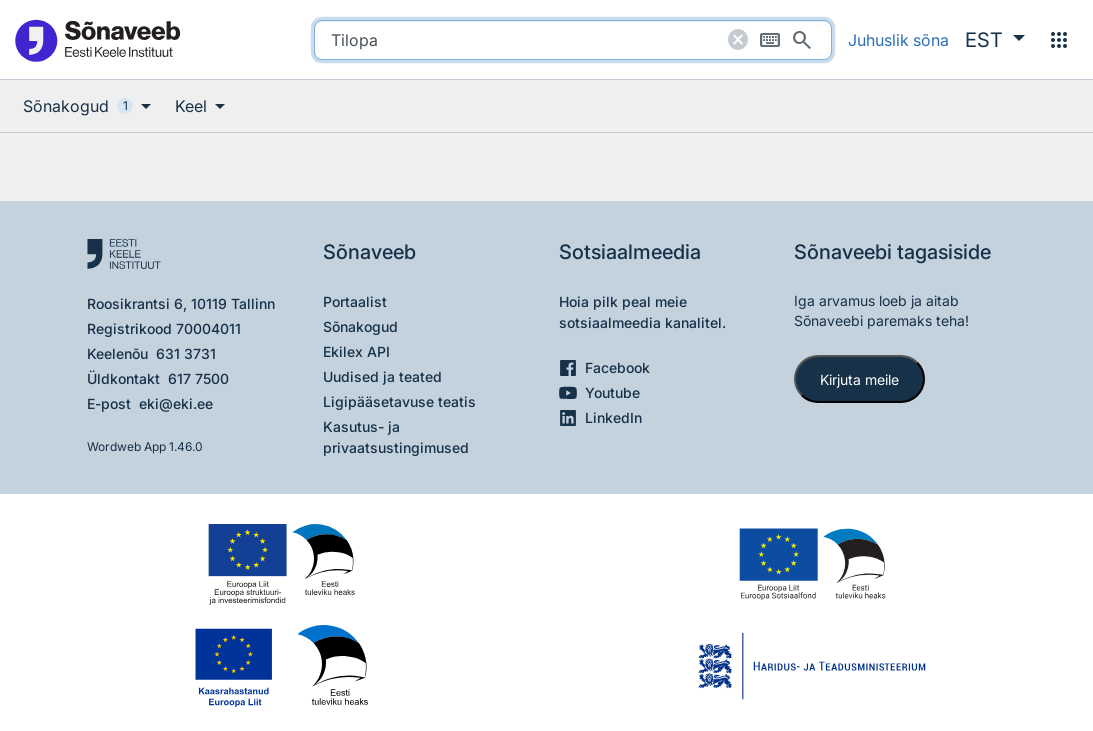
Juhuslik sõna (898, 40)
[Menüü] (1059, 40)
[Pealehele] (97, 39)
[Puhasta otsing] (738, 40)
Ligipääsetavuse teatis (399, 401)
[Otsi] (802, 40)
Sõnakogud (360, 326)
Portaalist (355, 301)
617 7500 (198, 378)
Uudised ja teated (382, 376)
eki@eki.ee (176, 403)
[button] (995, 40)
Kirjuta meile (859, 379)
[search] (573, 40)
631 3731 (186, 353)
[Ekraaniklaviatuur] (770, 40)
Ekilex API (356, 351)
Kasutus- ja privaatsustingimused (396, 437)
